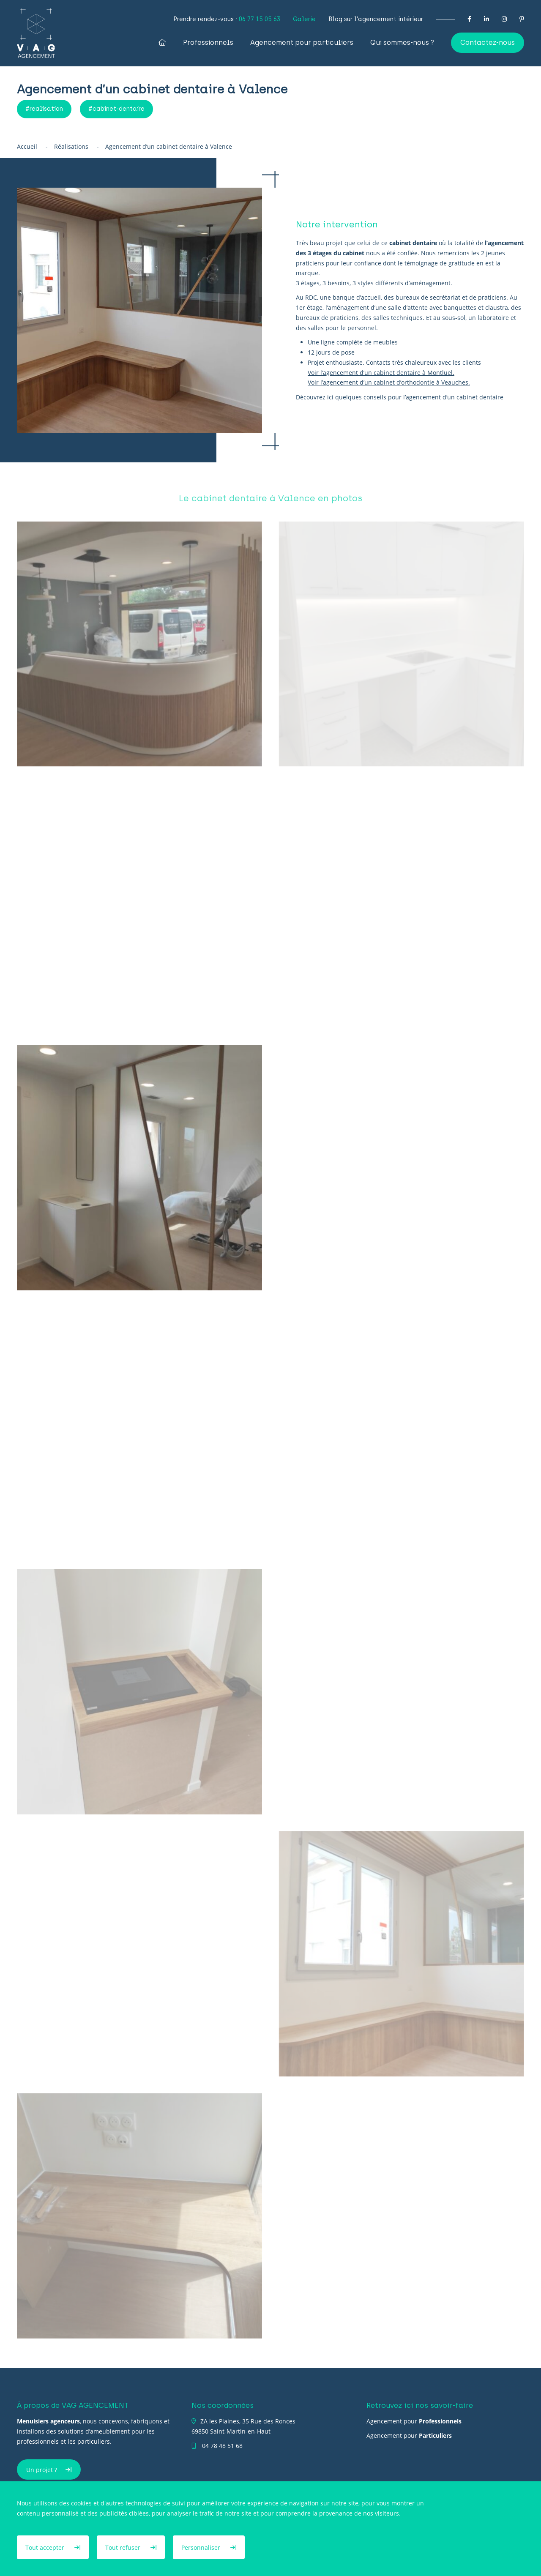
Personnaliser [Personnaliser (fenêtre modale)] (201, 2547)
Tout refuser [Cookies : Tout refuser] (123, 2547)
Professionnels (208, 42)
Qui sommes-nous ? (402, 42)
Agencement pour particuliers (301, 42)
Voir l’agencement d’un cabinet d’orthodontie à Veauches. (389, 382)
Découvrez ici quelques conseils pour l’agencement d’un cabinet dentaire (399, 397)
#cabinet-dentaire (116, 108)
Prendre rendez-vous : (226, 19)
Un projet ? (41, 2470)
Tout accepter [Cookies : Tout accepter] (45, 2547)
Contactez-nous (487, 42)
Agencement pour (414, 2421)
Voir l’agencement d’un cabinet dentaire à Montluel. (381, 373)
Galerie (304, 19)
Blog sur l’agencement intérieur (375, 19)
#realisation (44, 108)
